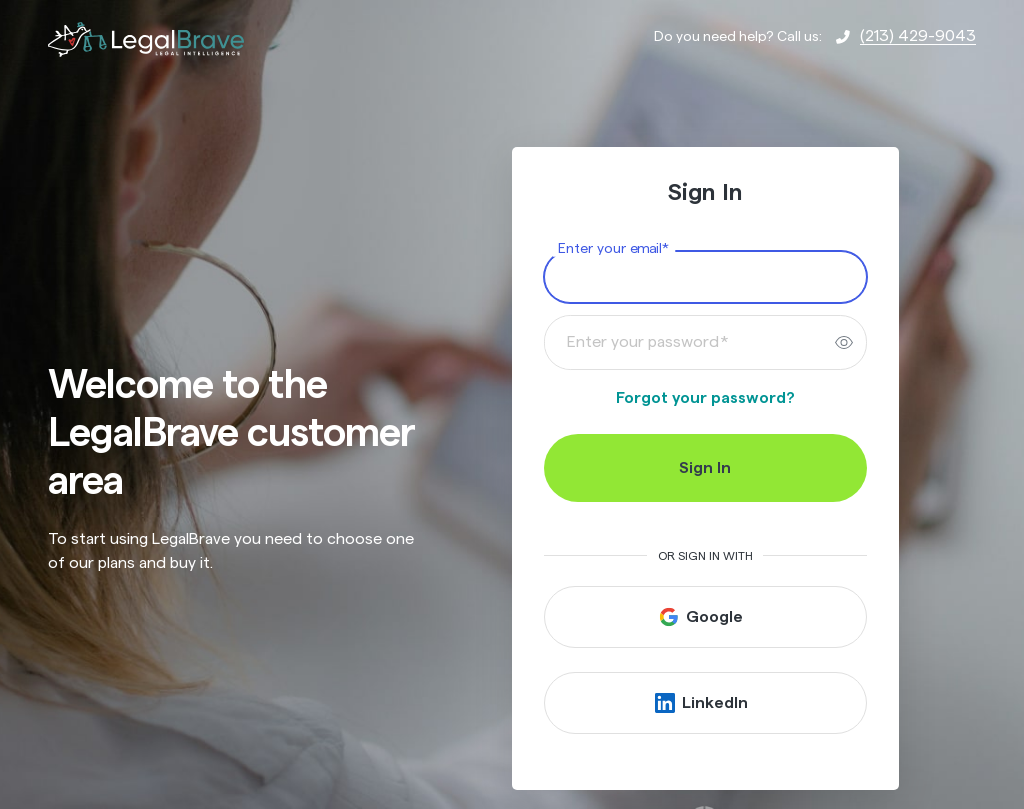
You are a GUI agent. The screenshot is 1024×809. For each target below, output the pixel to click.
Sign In (705, 468)
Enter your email (614, 249)
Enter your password (648, 342)
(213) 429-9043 (918, 36)
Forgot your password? (705, 398)
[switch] (844, 342)
